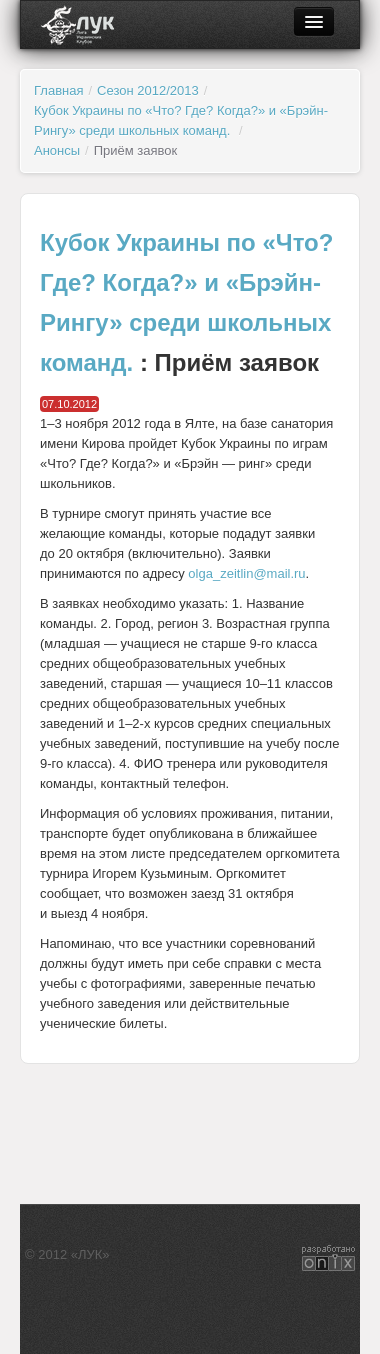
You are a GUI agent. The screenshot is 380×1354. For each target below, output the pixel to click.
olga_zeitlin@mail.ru (246, 573)
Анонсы (57, 150)
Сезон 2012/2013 (148, 90)
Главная (58, 90)
